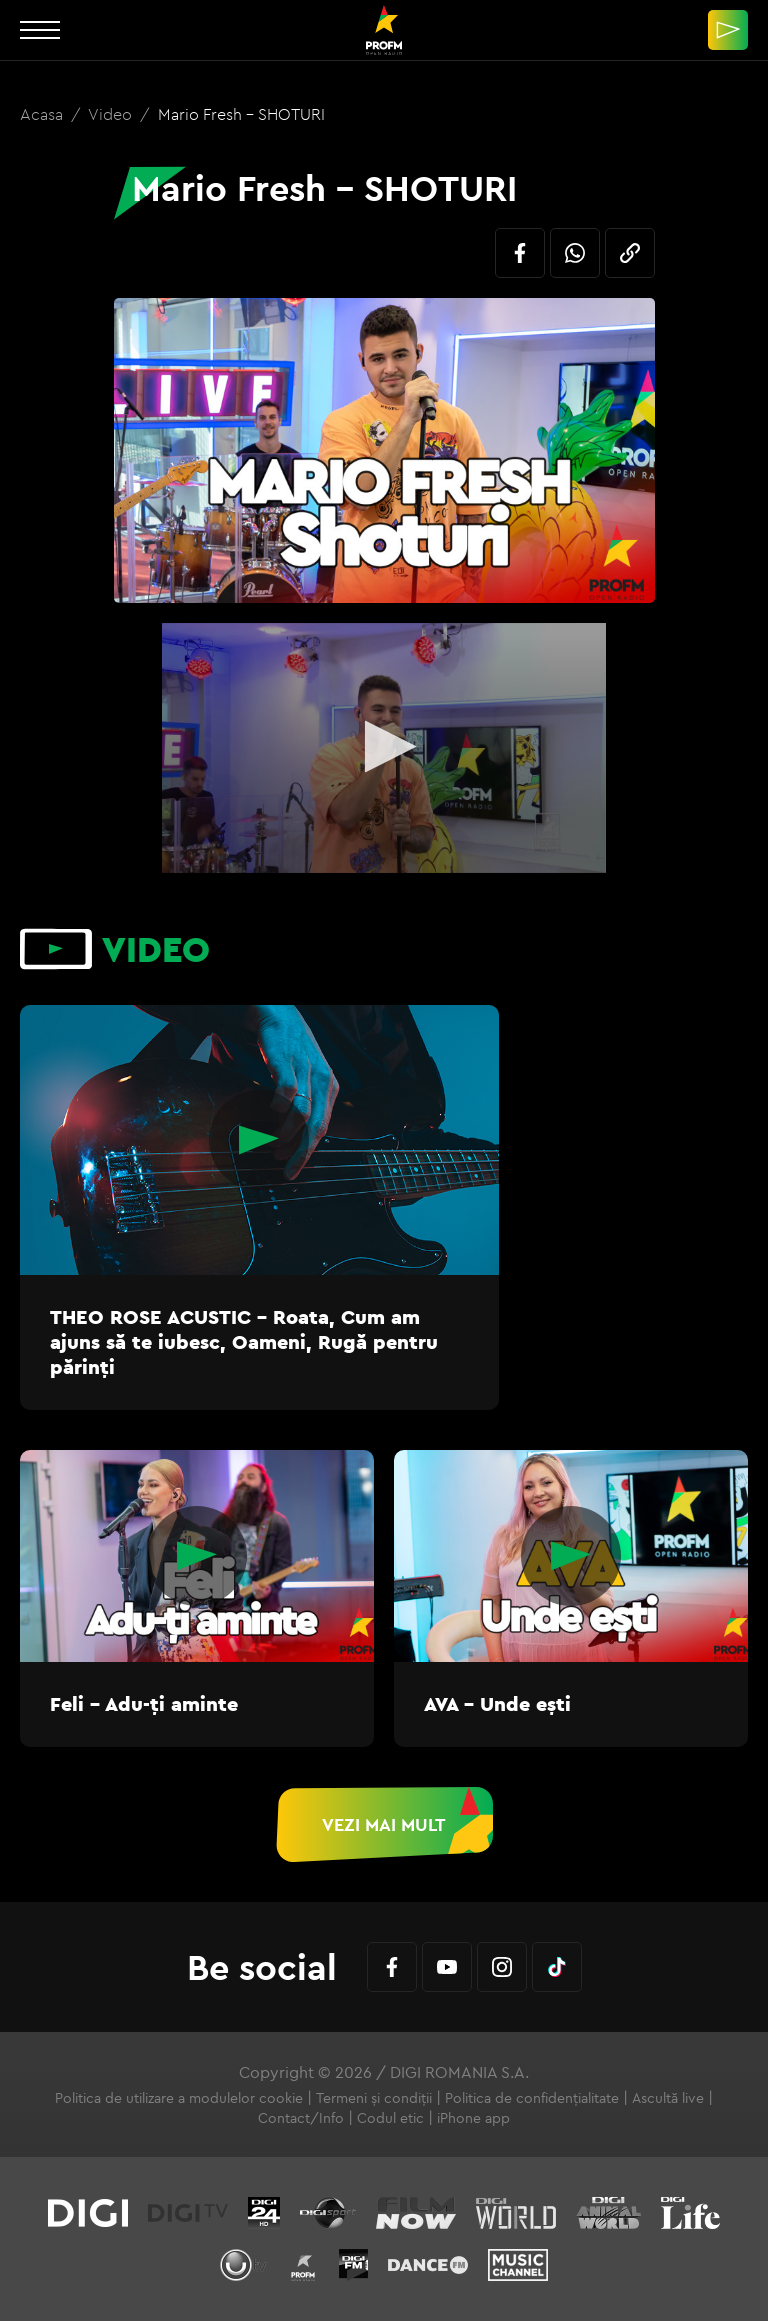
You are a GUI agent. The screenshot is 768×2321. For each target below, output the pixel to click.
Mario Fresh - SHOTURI (241, 114)
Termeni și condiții (374, 2098)
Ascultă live (668, 2098)
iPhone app (473, 2118)
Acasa (43, 114)
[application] (384, 748)
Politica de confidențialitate (532, 2098)
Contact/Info (301, 2118)
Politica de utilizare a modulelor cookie (179, 2098)
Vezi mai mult (384, 1824)
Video (112, 114)
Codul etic (390, 2118)
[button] (384, 746)
